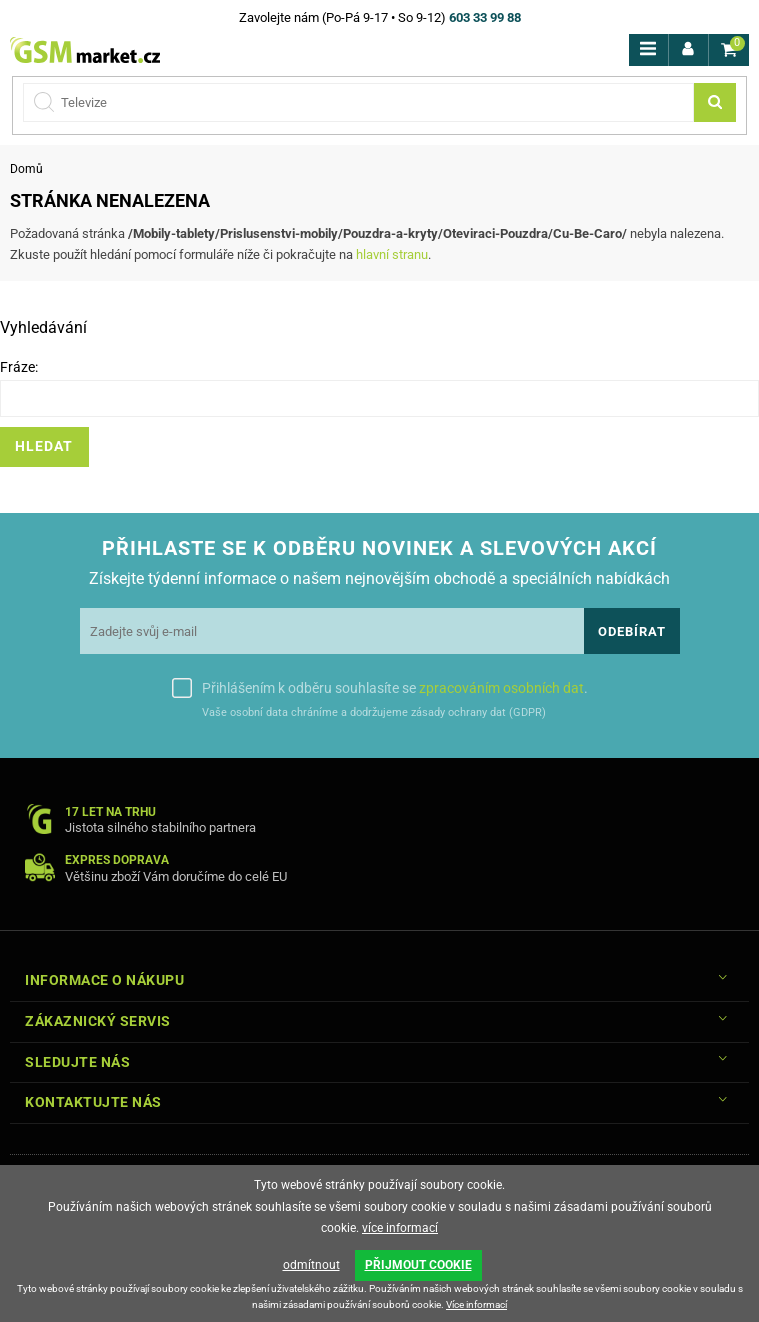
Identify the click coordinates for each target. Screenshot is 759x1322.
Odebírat (632, 631)
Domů (26, 169)
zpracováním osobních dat (501, 688)
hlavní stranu (392, 254)
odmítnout (311, 1265)
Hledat (44, 446)
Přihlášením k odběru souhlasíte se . (395, 688)
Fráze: (19, 367)
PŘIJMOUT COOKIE (418, 1265)
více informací (400, 1228)
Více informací (476, 1304)
